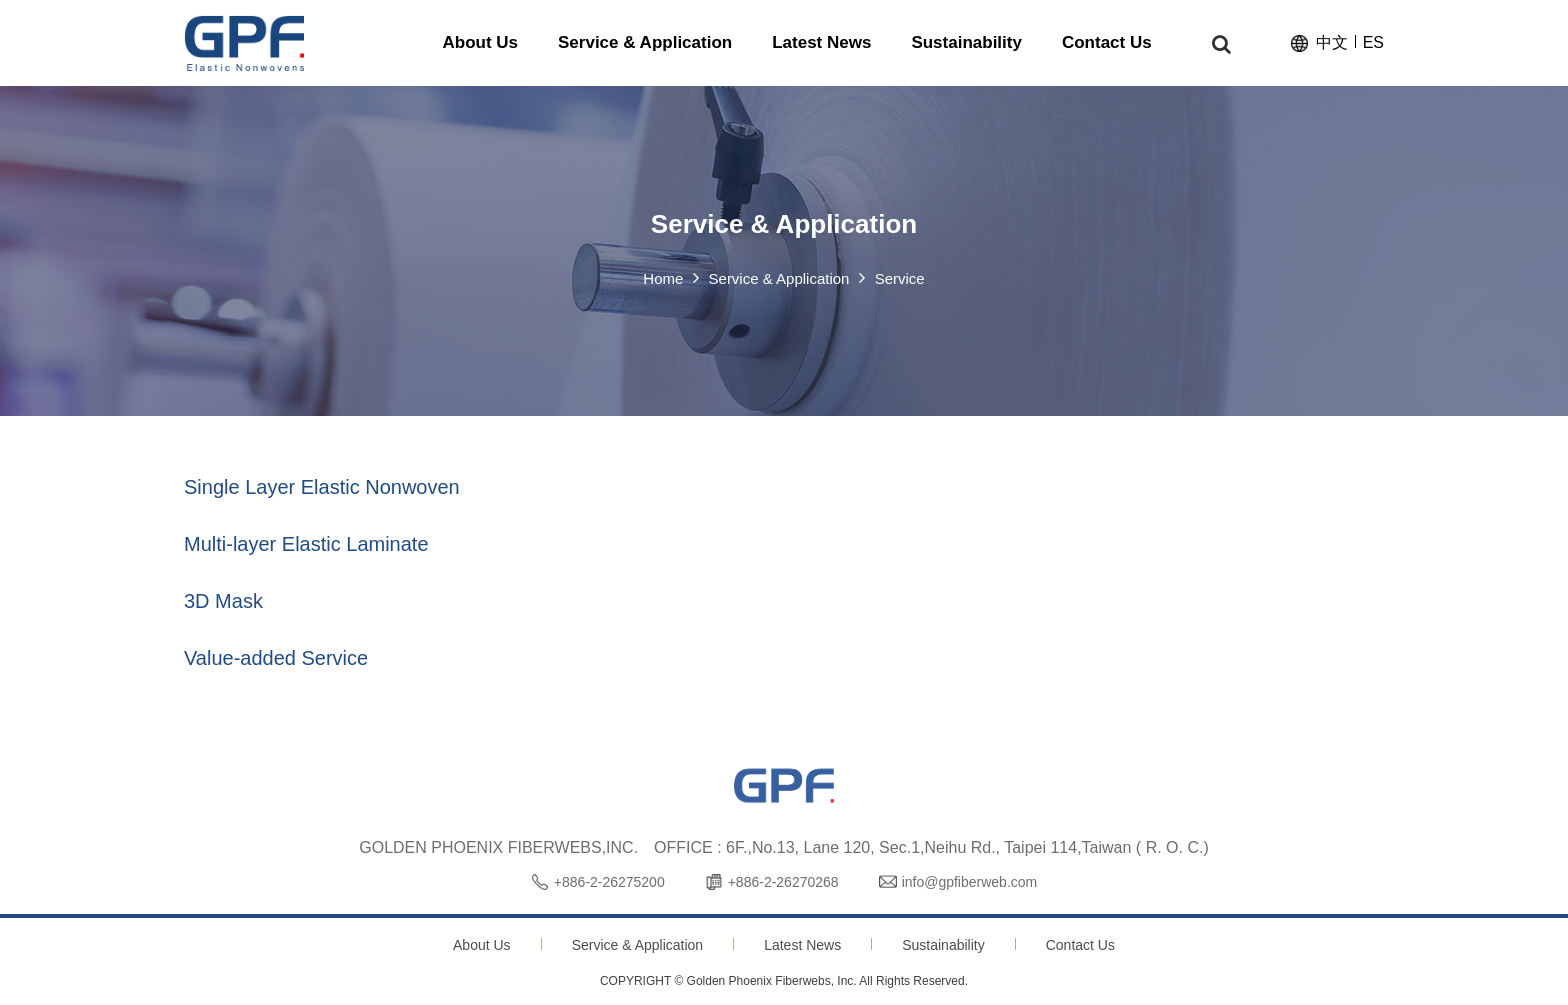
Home (663, 279)
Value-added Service (276, 658)
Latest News (802, 945)
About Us (482, 945)
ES (1373, 43)
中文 (1332, 43)
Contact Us (1080, 945)
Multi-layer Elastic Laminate (306, 544)
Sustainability (943, 945)
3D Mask (223, 601)
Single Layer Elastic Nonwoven (322, 487)
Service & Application (638, 945)
